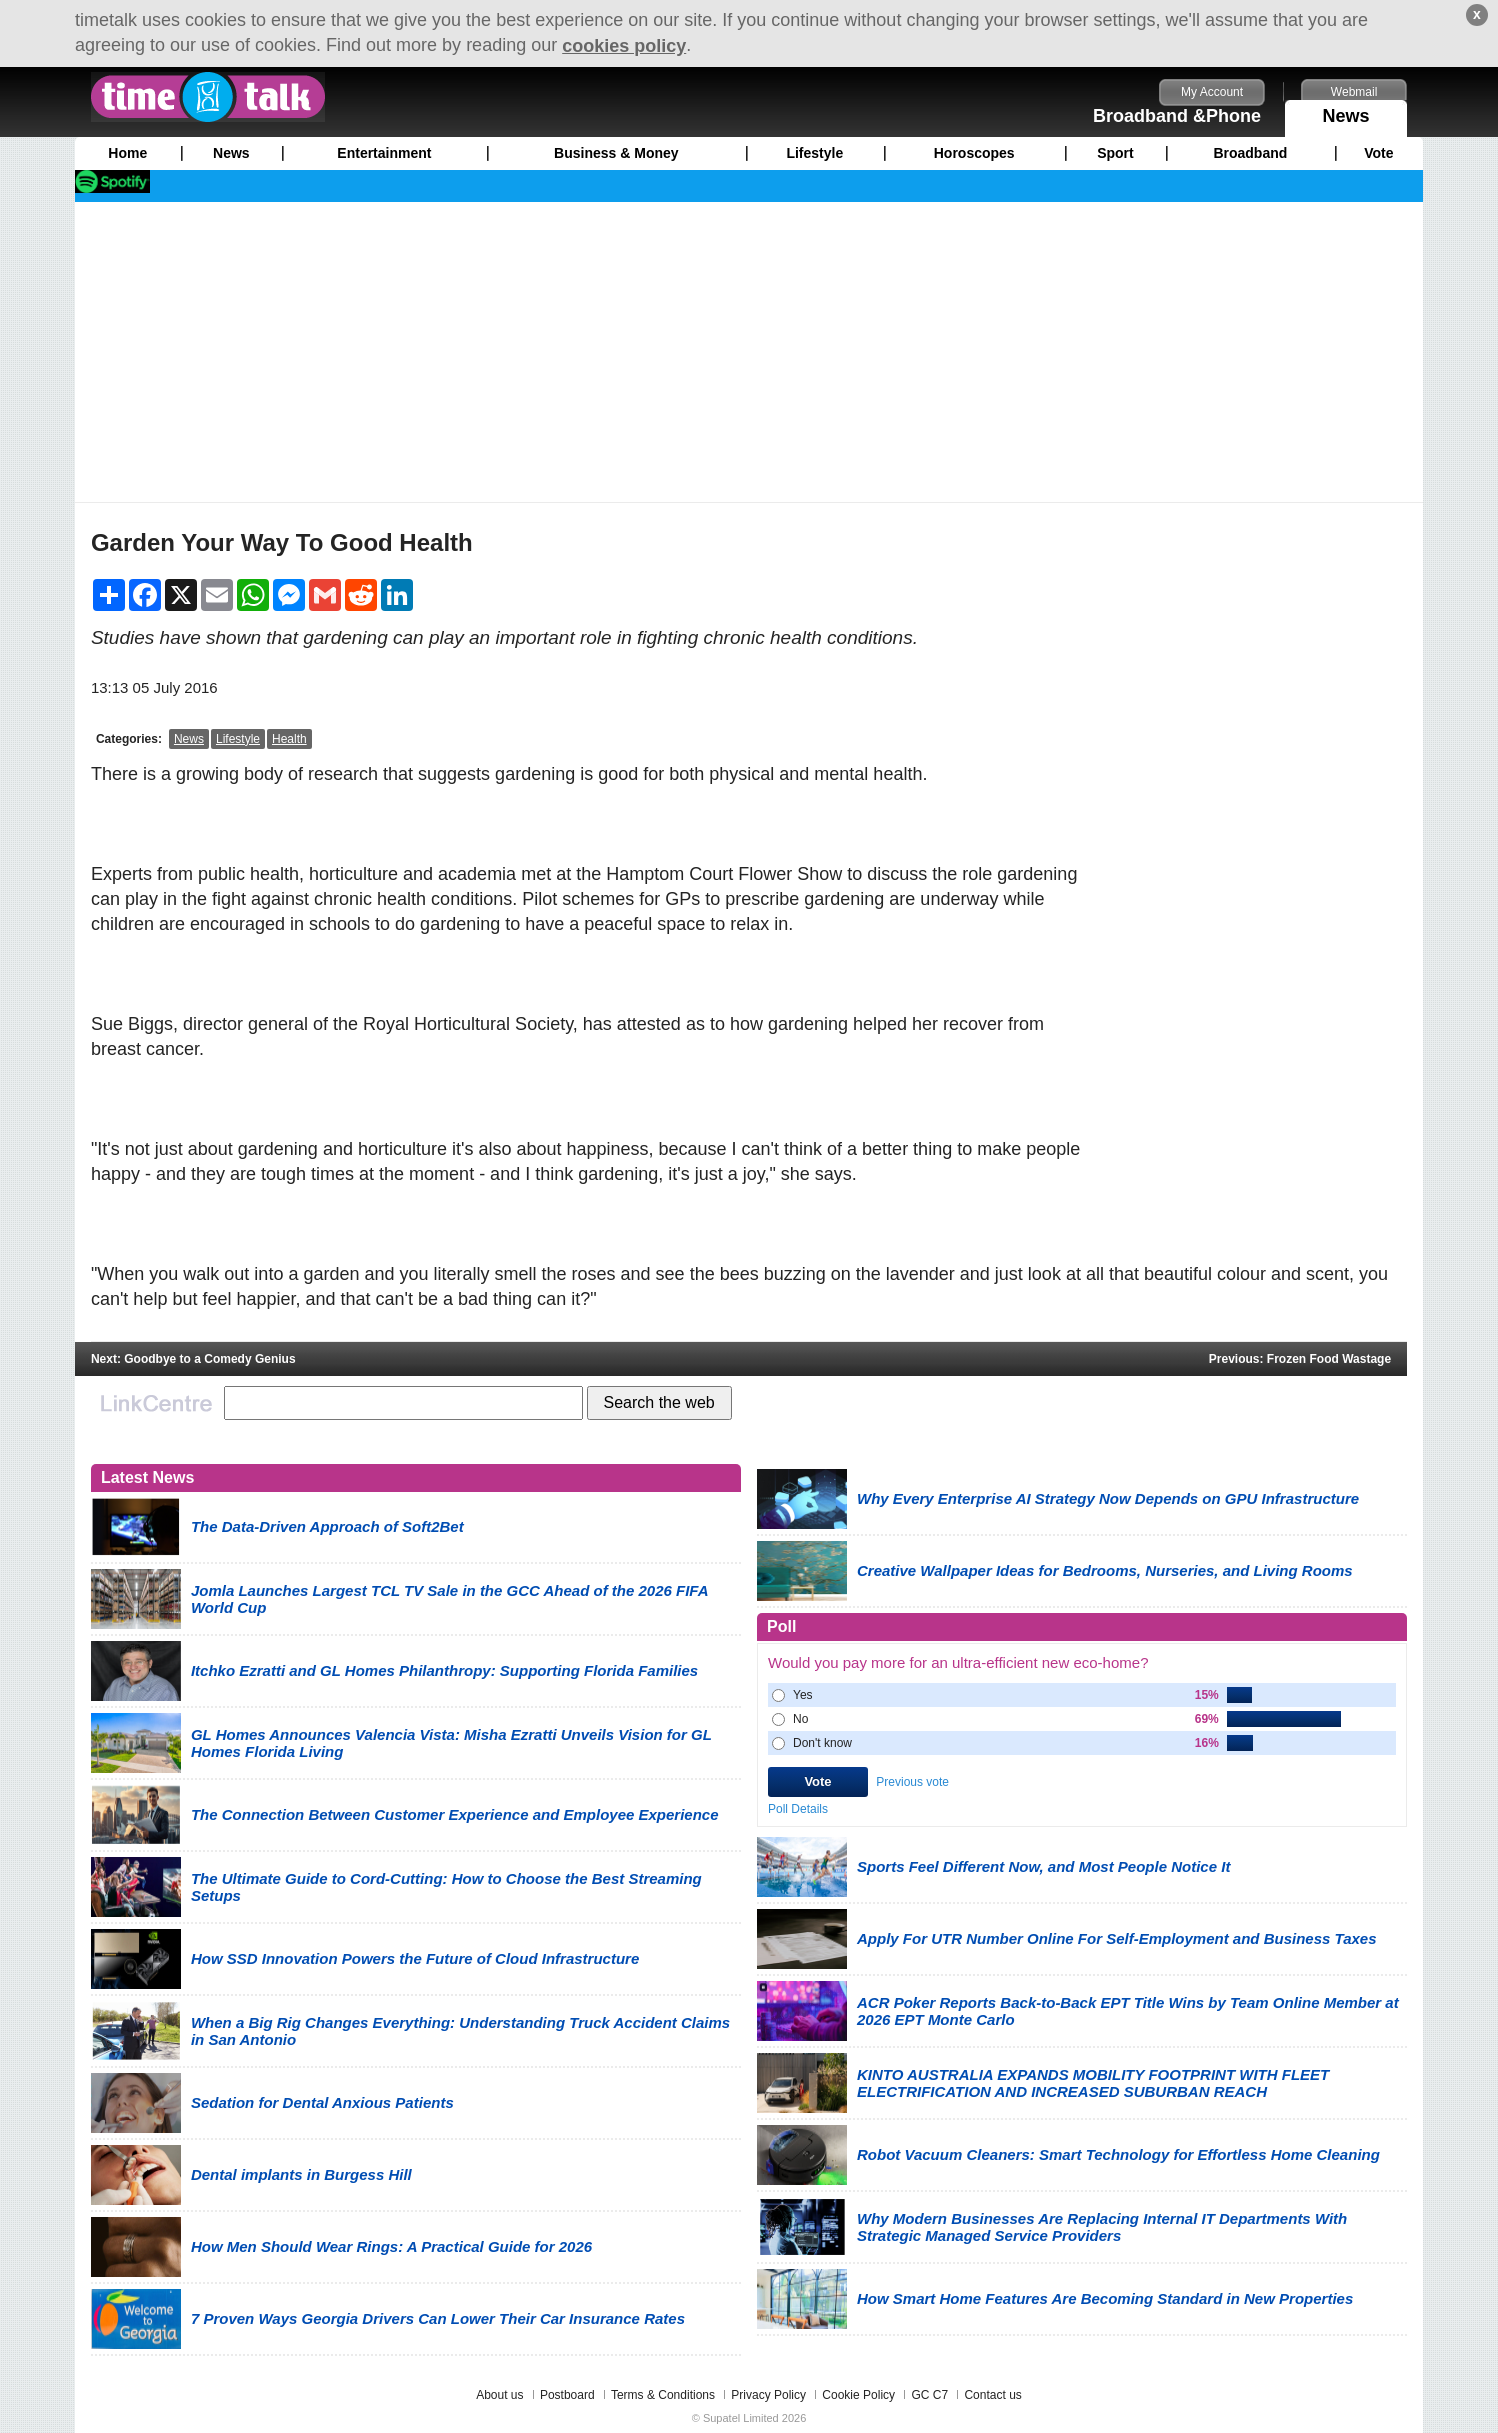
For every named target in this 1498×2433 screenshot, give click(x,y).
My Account (1212, 92)
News (1346, 113)
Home (127, 153)
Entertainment (384, 153)
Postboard (567, 2395)
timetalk (208, 97)
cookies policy (624, 46)
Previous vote (912, 1782)
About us (499, 2395)
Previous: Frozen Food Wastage (1300, 1359)
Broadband (1250, 153)
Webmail (1354, 92)
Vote (1378, 153)
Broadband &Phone (1177, 116)
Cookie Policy (858, 2395)
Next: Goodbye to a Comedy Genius (193, 1359)
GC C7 (929, 2395)
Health (289, 739)
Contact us (992, 2395)
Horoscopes (974, 153)
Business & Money (616, 153)
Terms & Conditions (663, 2395)
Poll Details (798, 1809)
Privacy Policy (768, 2395)
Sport (1115, 153)
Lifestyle (814, 153)
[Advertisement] (749, 352)
